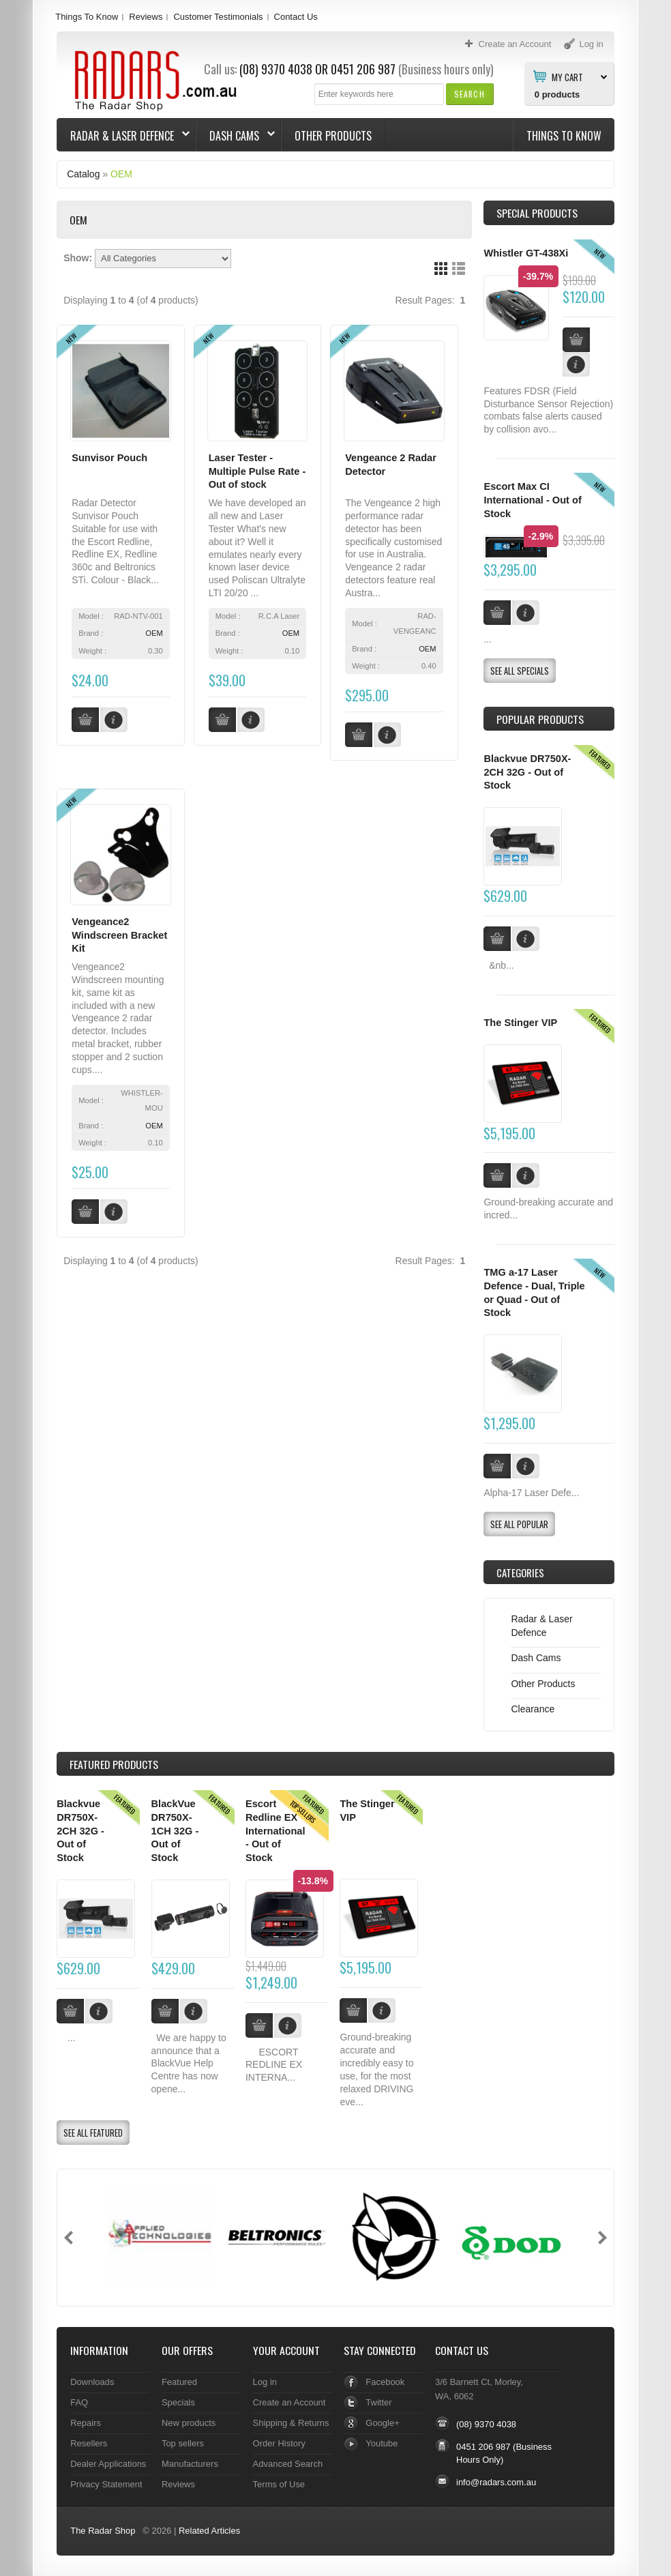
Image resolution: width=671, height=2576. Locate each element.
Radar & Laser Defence (123, 136)
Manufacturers (190, 2464)
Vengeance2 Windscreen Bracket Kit (119, 935)
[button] (469, 93)
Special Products (537, 213)
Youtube (382, 2443)
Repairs (85, 2423)
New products (188, 2423)
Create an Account (289, 2402)
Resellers (88, 2443)
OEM (121, 174)
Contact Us (296, 17)
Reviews (145, 17)
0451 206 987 (363, 69)
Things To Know (86, 17)
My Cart (567, 76)
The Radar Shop (102, 2531)
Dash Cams (235, 136)
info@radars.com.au (496, 2482)
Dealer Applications (108, 2464)
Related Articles (209, 2531)
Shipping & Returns (291, 2423)
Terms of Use (279, 2484)
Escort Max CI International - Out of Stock (532, 499)
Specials (178, 2402)
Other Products (333, 136)
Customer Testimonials (218, 17)
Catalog (83, 174)
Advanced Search (288, 2464)
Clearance (532, 1708)
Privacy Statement (106, 2484)
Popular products (540, 719)
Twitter (378, 2402)
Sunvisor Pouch (109, 457)
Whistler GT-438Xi (525, 253)
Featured (179, 2382)
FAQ (79, 2402)
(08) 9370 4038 (275, 69)
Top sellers (183, 2443)
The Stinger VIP (520, 1022)
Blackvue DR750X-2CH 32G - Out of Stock (527, 772)
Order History (279, 2443)
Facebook (385, 2382)
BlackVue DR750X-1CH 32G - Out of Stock (175, 1830)
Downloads (92, 2382)
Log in (265, 2382)
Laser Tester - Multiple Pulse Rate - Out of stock (257, 471)
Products (114, 1764)
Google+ (382, 2423)
